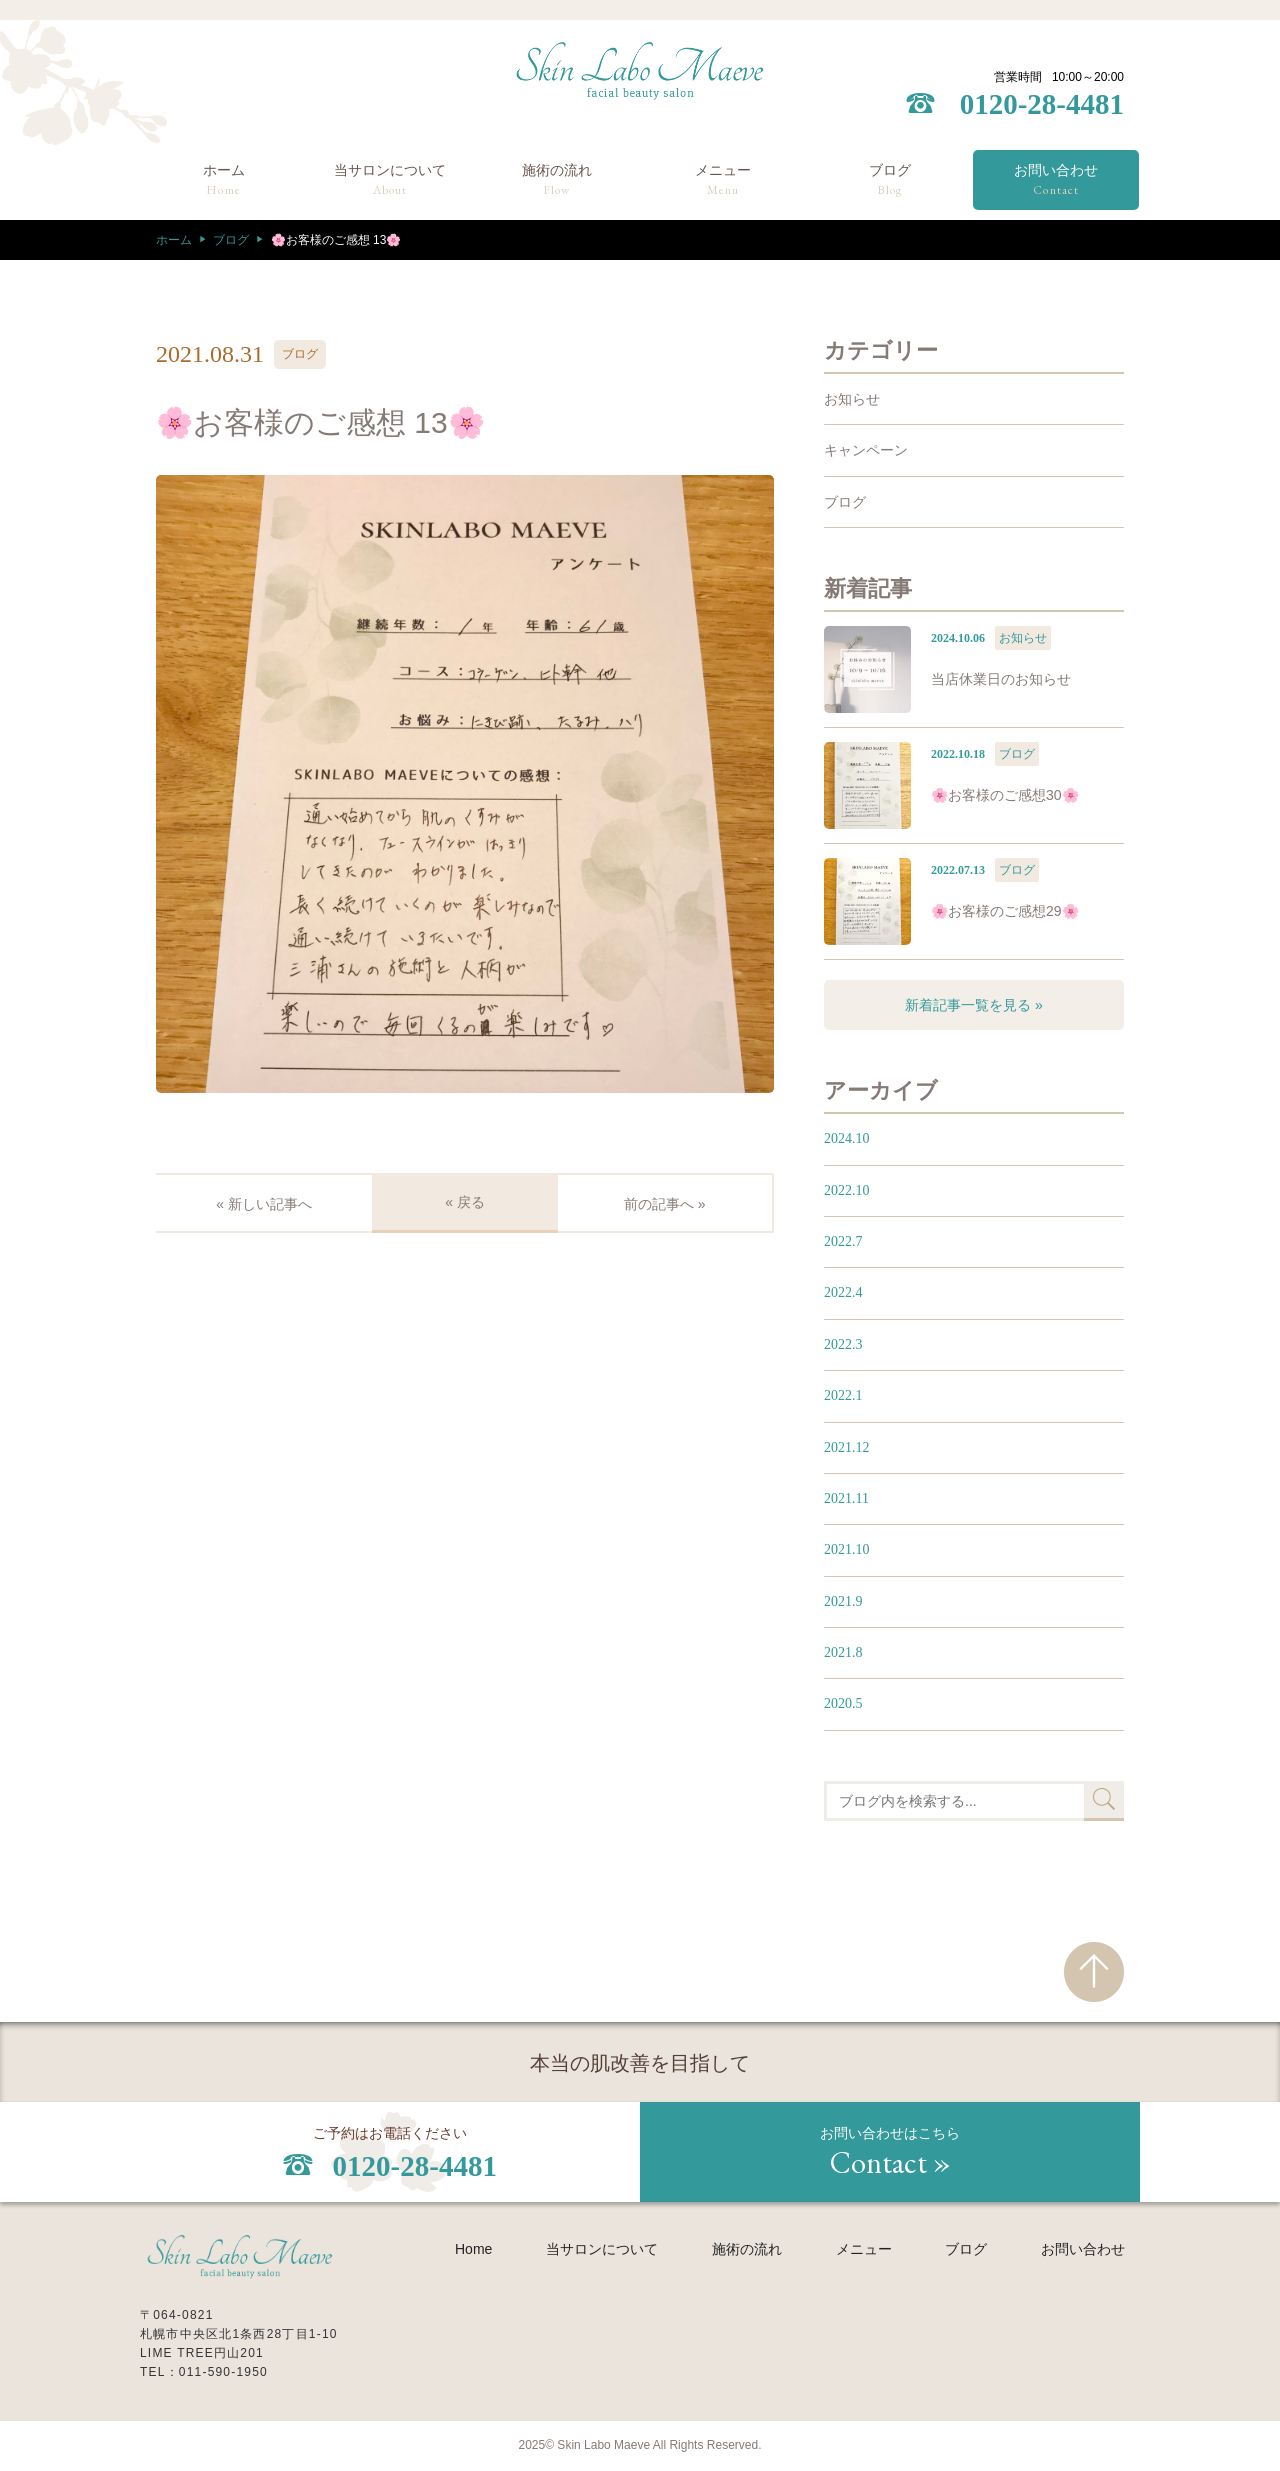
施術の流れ (557, 181)
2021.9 (843, 1601)
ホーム (224, 181)
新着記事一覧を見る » (974, 1005)
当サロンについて (390, 181)
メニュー (723, 181)
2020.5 (843, 1703)
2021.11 (846, 1498)
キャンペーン (866, 450)
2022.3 (843, 1344)
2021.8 (843, 1652)
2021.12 (847, 1447)
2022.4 (843, 1292)
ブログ (890, 181)
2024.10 (847, 1138)
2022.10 (847, 1190)
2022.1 (843, 1395)
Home (473, 2249)
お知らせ (852, 399)
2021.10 (847, 1549)
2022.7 (843, 1241)
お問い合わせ (1056, 181)
